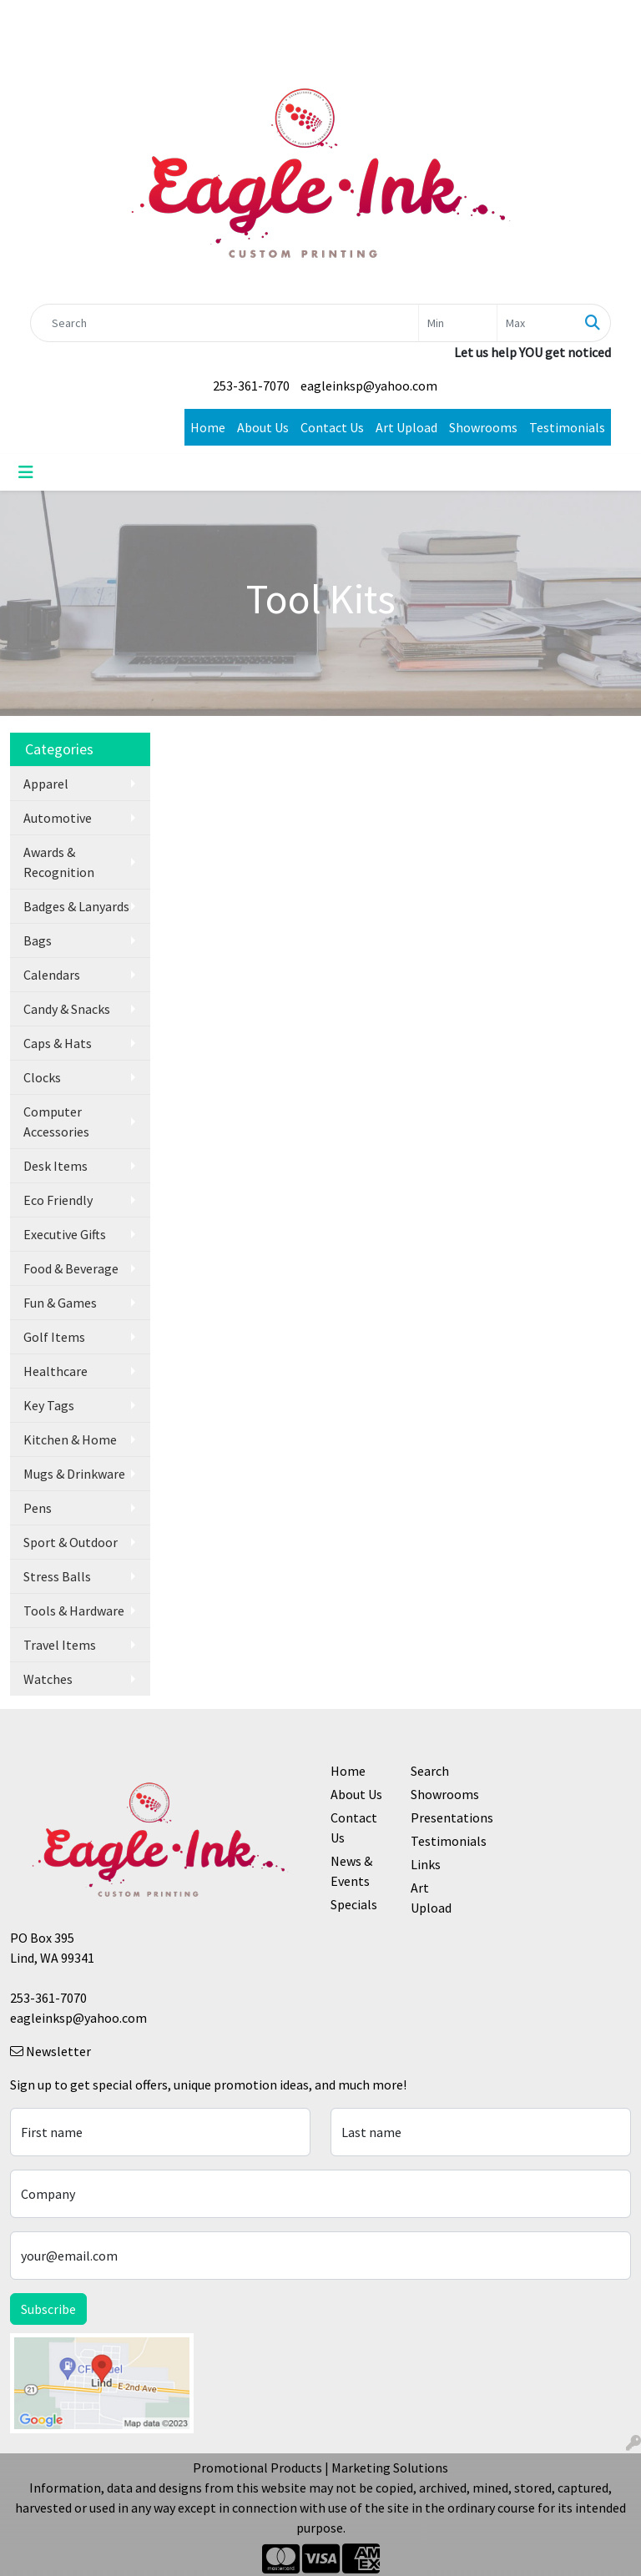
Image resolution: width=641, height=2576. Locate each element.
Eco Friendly (58, 1200)
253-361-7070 (251, 385)
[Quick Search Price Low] (457, 323)
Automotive (57, 817)
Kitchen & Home (70, 1439)
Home (207, 427)
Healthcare (55, 1371)
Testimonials (567, 427)
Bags (37, 940)
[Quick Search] (224, 323)
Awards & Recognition (58, 862)
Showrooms (483, 427)
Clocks (42, 1077)
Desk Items (55, 1165)
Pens (37, 1508)
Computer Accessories (56, 1121)
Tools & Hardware (73, 1610)
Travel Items (59, 1644)
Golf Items (54, 1336)
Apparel (45, 783)
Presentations (441, 1817)
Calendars (51, 974)
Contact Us (332, 427)
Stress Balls (57, 1576)
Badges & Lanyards (76, 906)
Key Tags (48, 1405)
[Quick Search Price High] (536, 323)
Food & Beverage (71, 1268)
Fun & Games (60, 1302)
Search (430, 1770)
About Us (263, 427)
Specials (354, 1904)
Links (426, 1864)
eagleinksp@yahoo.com (368, 385)
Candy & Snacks (66, 1009)
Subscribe (48, 2309)
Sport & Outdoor (70, 1542)
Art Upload (406, 427)
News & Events (351, 1871)
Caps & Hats (57, 1043)
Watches (48, 1679)
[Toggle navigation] (25, 472)
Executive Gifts (64, 1234)
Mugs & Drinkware (74, 1473)
